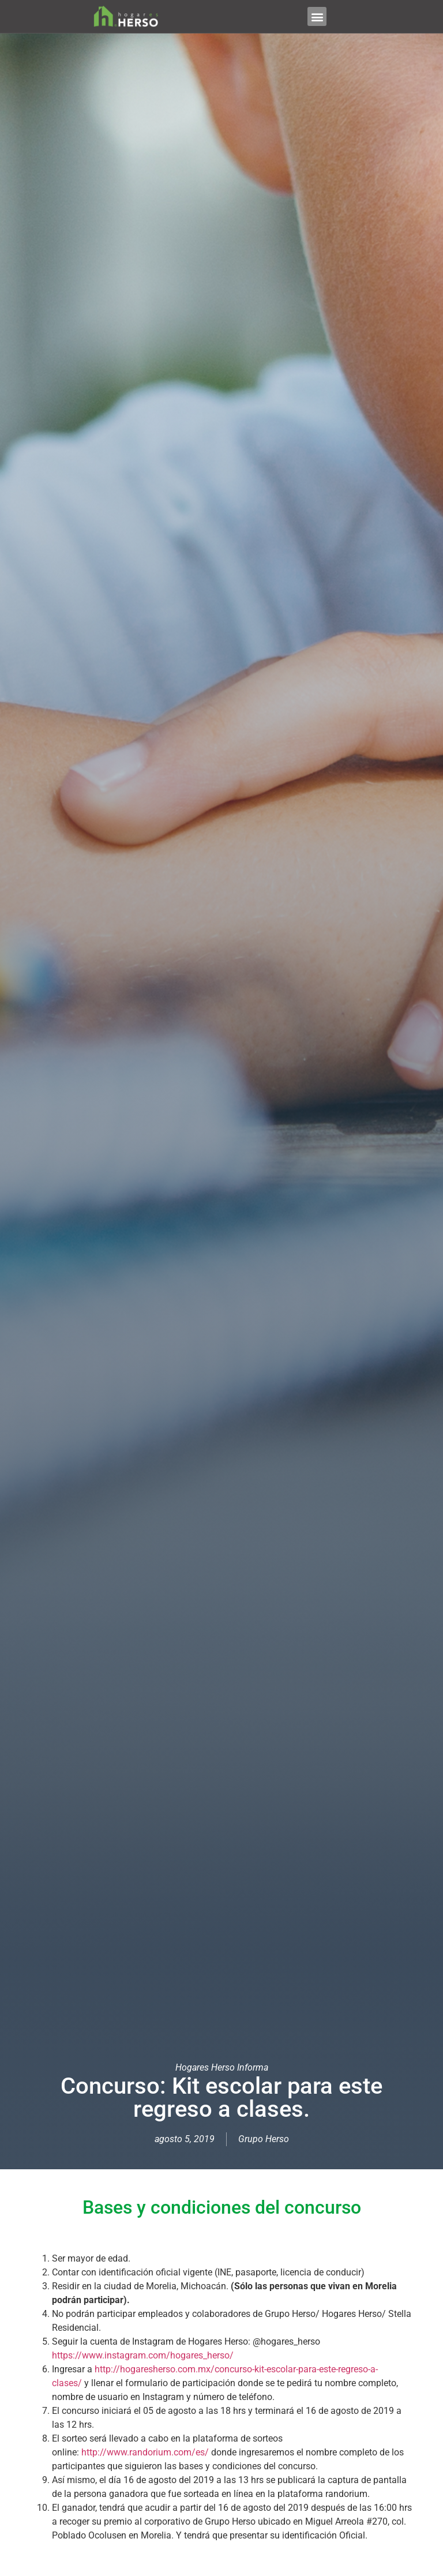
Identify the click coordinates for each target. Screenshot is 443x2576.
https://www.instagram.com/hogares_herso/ (143, 2355)
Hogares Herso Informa (221, 2067)
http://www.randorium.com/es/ (145, 2452)
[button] (316, 16)
